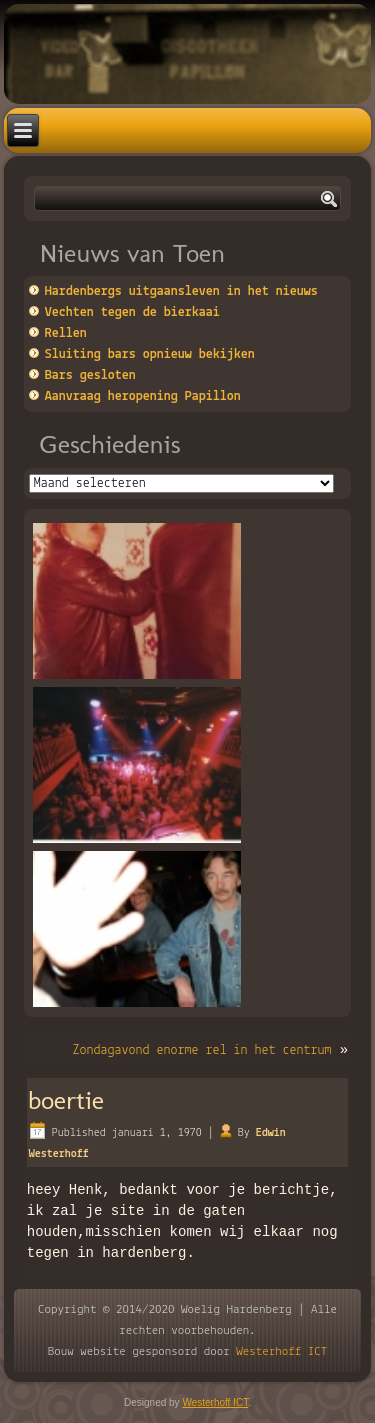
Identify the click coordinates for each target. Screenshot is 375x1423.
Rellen (66, 333)
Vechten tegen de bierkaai (132, 312)
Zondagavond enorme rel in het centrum (201, 1050)
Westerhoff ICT (281, 1351)
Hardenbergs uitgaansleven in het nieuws (181, 291)
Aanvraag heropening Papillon (143, 396)
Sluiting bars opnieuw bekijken (150, 354)
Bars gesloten (90, 375)
